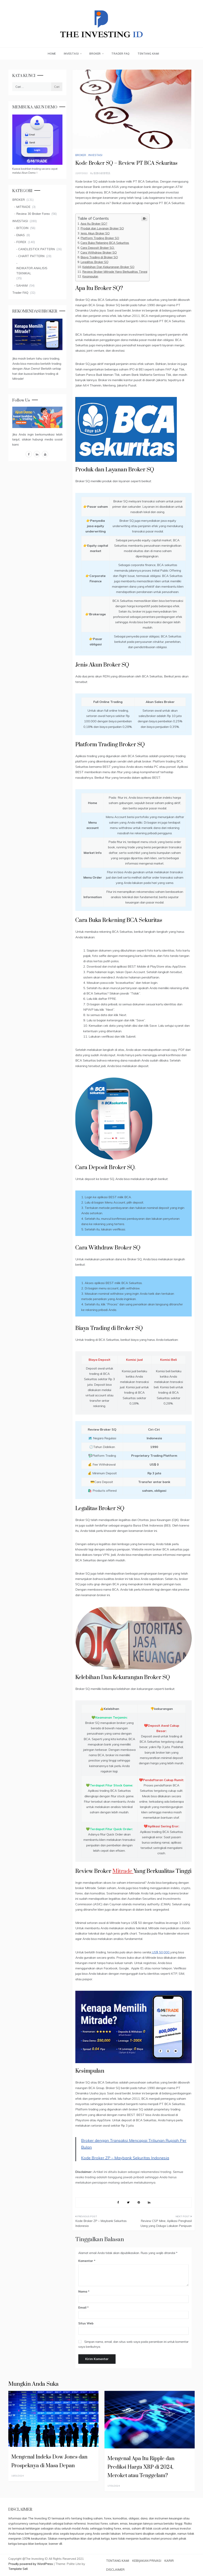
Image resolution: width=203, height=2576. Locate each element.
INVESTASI (72, 54)
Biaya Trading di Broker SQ (99, 257)
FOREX (21, 242)
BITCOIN (22, 228)
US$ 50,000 (160, 1952)
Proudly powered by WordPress (31, 2564)
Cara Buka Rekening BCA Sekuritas (104, 243)
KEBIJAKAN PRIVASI (146, 2561)
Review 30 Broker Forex (33, 214)
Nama (83, 2291)
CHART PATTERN (31, 256)
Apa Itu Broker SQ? (93, 223)
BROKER (96, 54)
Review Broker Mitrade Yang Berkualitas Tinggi (114, 272)
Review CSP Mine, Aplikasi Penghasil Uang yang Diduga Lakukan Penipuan (166, 2223)
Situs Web (85, 2323)
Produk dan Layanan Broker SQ (102, 228)
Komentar (85, 2261)
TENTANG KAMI (148, 53)
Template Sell (18, 2569)
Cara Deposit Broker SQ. (97, 248)
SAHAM (22, 285)
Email (83, 2307)
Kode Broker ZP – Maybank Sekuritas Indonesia (125, 2157)
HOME (52, 53)
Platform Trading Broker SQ (99, 238)
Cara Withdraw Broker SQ (98, 252)
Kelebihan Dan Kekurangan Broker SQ (108, 267)
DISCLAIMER (115, 2569)
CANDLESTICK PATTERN (36, 249)
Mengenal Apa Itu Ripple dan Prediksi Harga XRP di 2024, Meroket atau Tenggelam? (140, 2467)
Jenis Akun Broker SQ (95, 233)
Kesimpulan (90, 276)
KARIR (169, 2561)
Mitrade (122, 1871)
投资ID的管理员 (102, 173)
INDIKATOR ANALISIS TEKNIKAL (31, 270)
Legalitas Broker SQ (94, 262)
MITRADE (23, 207)
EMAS (20, 235)
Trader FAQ (120, 53)
